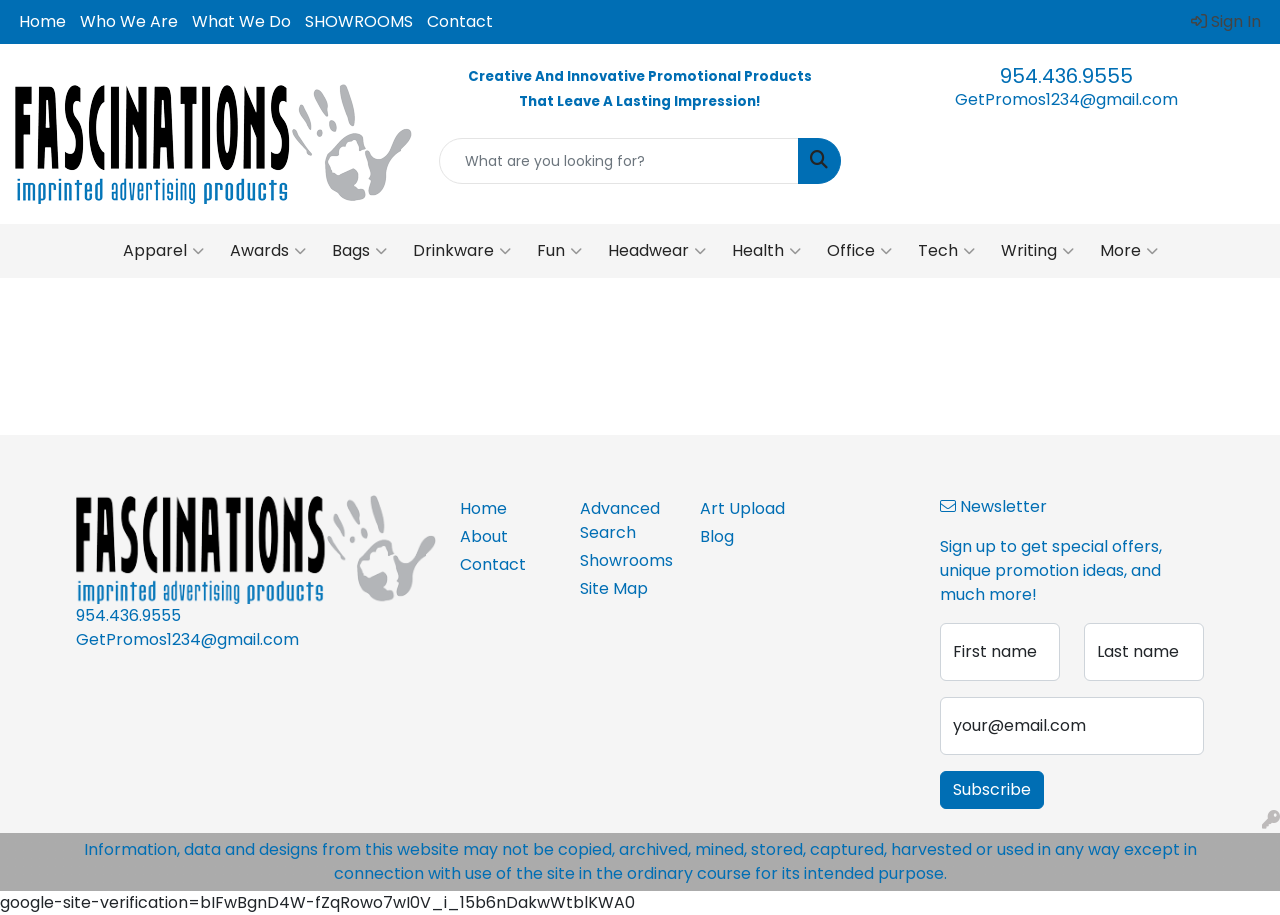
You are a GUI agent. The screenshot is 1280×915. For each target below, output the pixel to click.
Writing (1037, 251)
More (1129, 251)
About (484, 536)
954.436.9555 (1066, 76)
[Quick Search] (619, 161)
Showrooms (626, 560)
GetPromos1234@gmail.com (1066, 99)
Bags (359, 251)
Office (859, 251)
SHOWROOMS (359, 21)
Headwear (657, 251)
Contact (460, 21)
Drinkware (462, 251)
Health (766, 251)
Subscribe (992, 789)
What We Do (241, 21)
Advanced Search (620, 520)
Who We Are (129, 21)
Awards (268, 251)
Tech (946, 251)
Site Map (614, 588)
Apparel (163, 251)
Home (42, 21)
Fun (559, 251)
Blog (717, 536)
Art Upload (742, 508)
